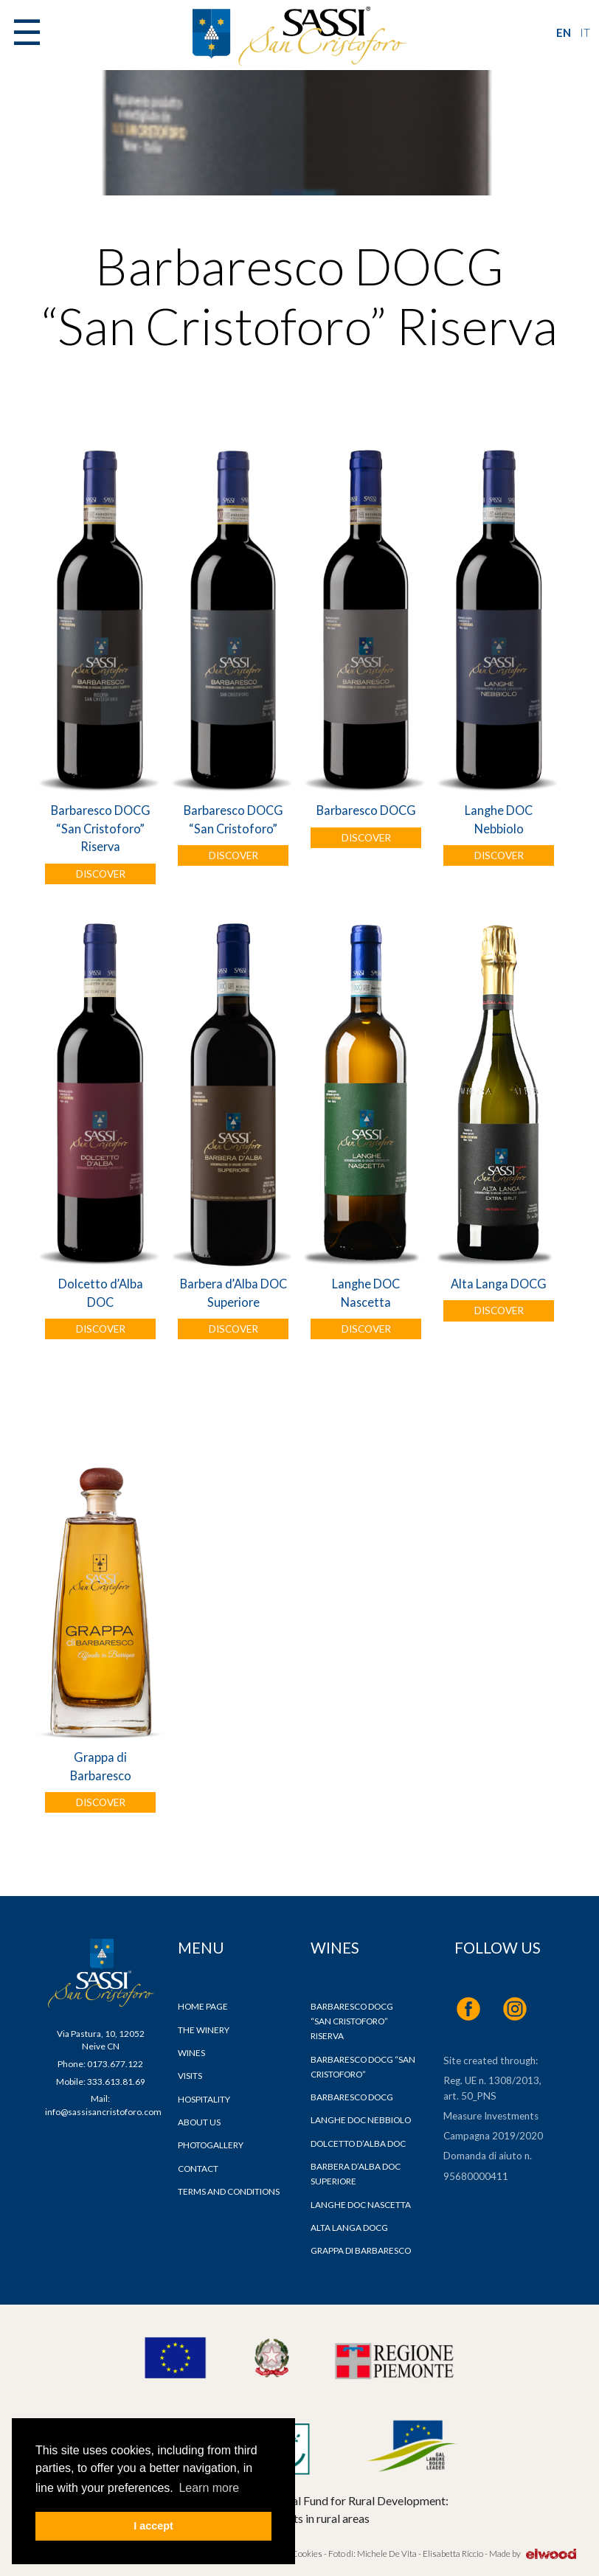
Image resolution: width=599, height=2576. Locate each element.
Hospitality (204, 2099)
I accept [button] (153, 2526)
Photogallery (210, 2144)
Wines (191, 2052)
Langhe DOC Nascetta (366, 1292)
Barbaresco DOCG (366, 810)
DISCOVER (100, 874)
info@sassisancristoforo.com (103, 2111)
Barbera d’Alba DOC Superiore (233, 1292)
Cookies (306, 2553)
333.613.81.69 (116, 2081)
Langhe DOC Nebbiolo (499, 819)
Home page (203, 2006)
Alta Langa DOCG (499, 1284)
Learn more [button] (209, 2488)
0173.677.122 (115, 2063)
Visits (190, 2075)
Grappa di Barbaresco (100, 1766)
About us (199, 2122)
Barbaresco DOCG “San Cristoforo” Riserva (100, 828)
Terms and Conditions (229, 2191)
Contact (198, 2168)
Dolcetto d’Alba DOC (100, 1292)
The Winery (203, 2029)
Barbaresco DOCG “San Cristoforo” (233, 819)
